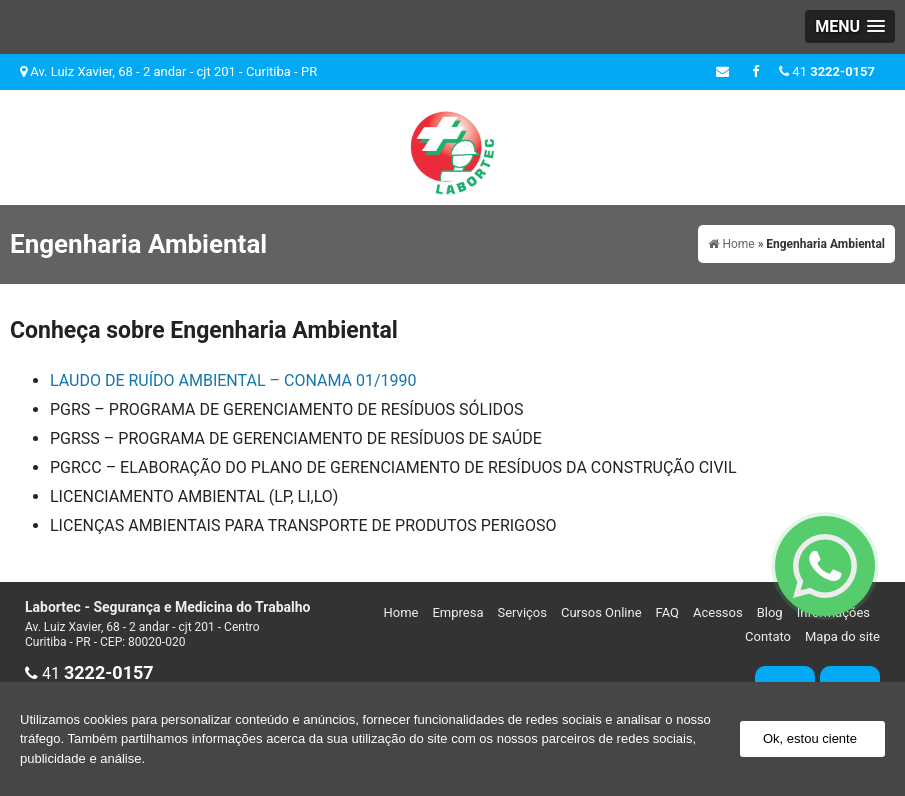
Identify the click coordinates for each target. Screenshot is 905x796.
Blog (770, 612)
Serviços (522, 612)
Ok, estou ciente (810, 738)
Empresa (457, 612)
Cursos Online (601, 612)
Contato (768, 636)
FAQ (667, 612)
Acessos (718, 612)
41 (827, 71)
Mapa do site (842, 636)
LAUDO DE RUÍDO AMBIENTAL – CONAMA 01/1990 (233, 380)
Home (400, 612)
